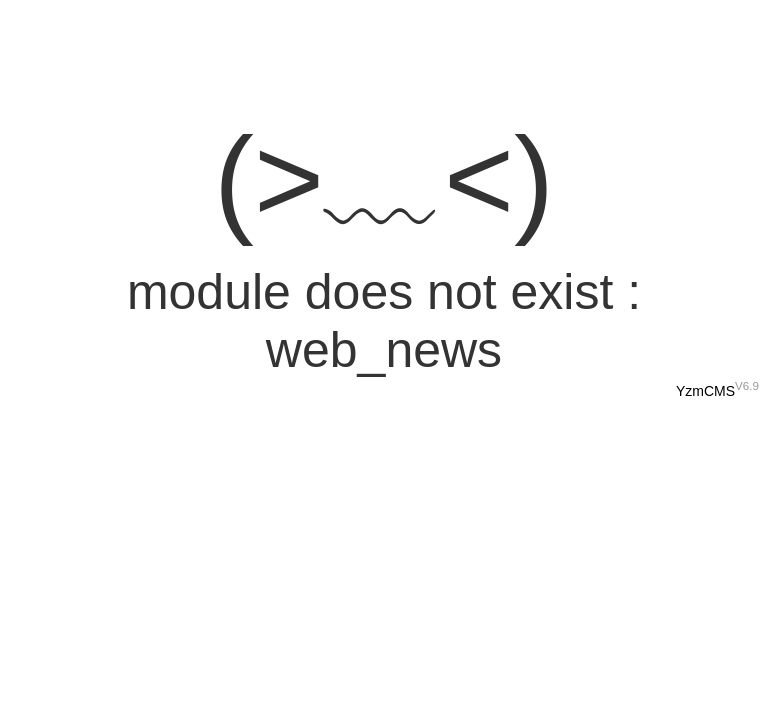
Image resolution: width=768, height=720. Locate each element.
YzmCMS (705, 391)
